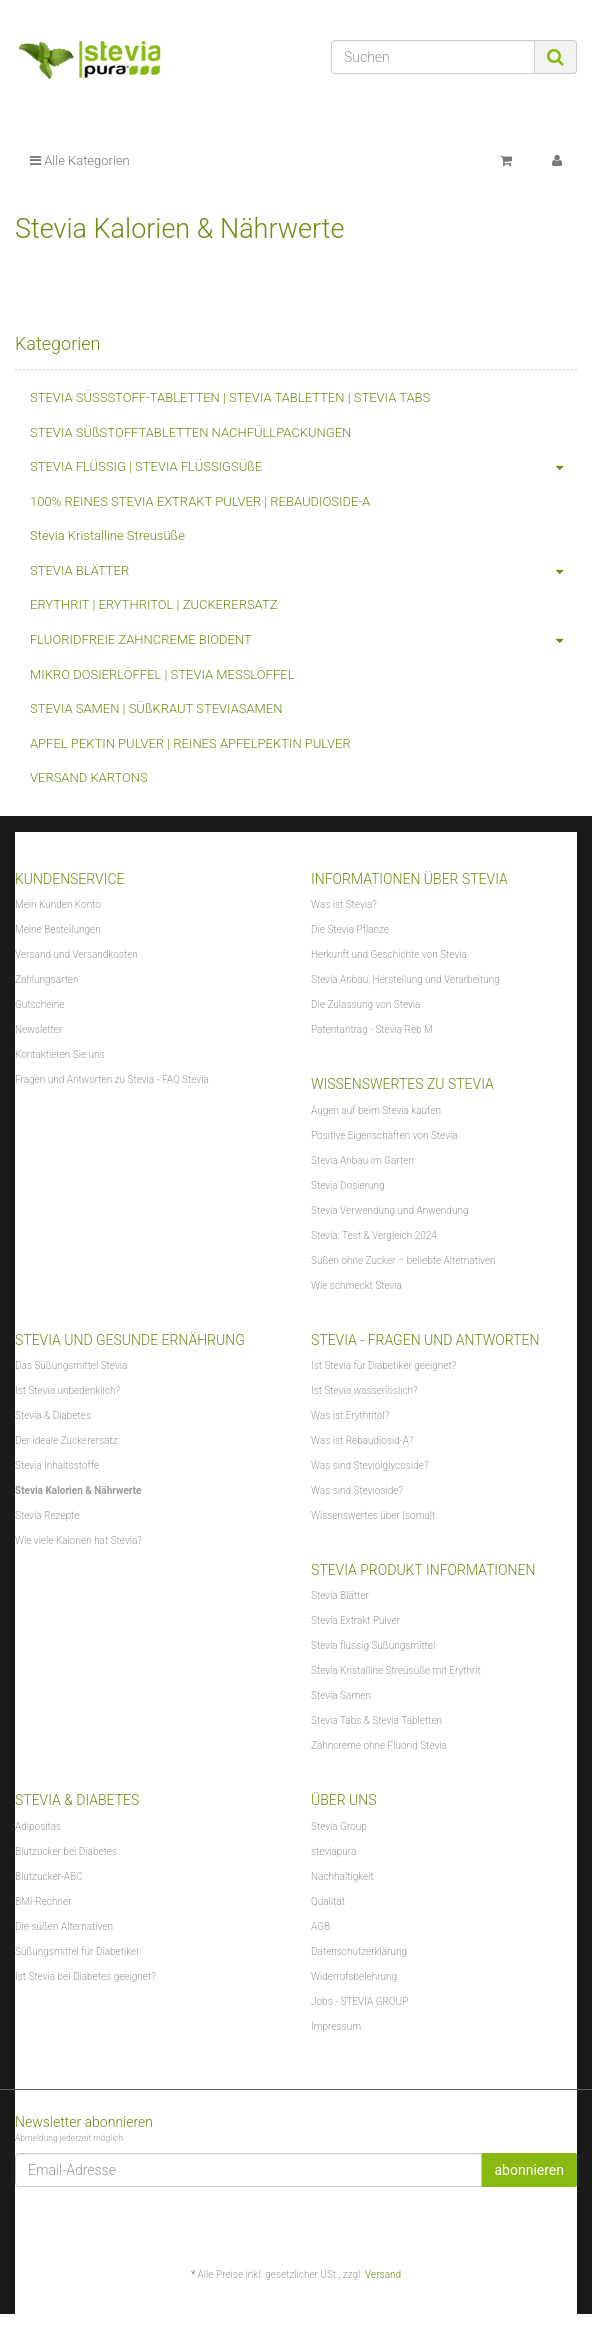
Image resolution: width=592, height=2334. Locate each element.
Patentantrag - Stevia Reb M (372, 1029)
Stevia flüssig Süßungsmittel (373, 1645)
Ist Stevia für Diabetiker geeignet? (383, 1365)
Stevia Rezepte (47, 1515)
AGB (320, 1926)
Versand (383, 2274)
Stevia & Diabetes (53, 1415)
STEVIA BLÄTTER (303, 571)
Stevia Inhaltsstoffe (57, 1465)
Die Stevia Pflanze (350, 929)
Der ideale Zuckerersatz (66, 1440)
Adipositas (38, 1826)
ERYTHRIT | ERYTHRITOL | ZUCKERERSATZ (153, 604)
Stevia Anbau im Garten (362, 1160)
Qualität (328, 1901)
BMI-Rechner (43, 1901)
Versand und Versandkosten (76, 954)
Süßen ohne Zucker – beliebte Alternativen (403, 1260)
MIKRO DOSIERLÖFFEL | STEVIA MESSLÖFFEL (162, 674)
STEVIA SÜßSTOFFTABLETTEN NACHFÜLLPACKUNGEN (190, 432)
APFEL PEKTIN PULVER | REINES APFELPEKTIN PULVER (190, 743)
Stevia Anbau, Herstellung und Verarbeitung (405, 979)
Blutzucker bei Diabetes (66, 1851)
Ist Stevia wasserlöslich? (364, 1390)
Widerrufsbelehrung (354, 1976)
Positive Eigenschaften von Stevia (384, 1135)
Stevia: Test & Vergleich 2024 (374, 1235)
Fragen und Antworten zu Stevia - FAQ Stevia (112, 1079)
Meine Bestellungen (58, 929)
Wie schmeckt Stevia (356, 1285)
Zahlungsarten (47, 979)
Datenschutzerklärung (359, 1951)
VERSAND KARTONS (89, 777)
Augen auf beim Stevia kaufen (376, 1110)
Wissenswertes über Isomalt (373, 1515)
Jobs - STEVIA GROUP (359, 2001)
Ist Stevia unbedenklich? (67, 1390)
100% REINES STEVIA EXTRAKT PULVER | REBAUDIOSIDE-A (200, 501)
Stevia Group (339, 1826)
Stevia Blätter (340, 1595)
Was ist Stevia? (344, 904)
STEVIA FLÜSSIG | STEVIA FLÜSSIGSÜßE (303, 467)
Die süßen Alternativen (64, 1926)
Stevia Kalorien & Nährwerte (78, 1490)
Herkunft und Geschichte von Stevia (389, 954)
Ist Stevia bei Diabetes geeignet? (85, 1976)
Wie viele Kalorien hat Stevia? (78, 1540)
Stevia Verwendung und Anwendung (389, 1210)
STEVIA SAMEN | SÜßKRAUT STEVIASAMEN (156, 708)
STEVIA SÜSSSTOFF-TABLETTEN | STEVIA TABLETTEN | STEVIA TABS (230, 397)
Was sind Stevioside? (357, 1490)
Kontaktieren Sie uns (60, 1054)
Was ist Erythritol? (350, 1415)
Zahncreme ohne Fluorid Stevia (379, 1745)
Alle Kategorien (80, 160)
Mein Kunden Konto (58, 904)
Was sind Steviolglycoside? (369, 1465)
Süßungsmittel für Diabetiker (77, 1951)
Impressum (336, 2026)
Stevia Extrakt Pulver (355, 1620)
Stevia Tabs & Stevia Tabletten (376, 1720)
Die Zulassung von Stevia (365, 1004)
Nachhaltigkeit (342, 1876)
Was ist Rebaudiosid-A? (362, 1440)
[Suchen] (433, 57)
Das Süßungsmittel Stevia (71, 1365)
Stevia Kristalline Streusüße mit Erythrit (396, 1670)
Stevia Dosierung (348, 1185)
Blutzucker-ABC (49, 1876)
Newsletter (38, 1029)
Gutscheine (39, 1004)
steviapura (333, 1851)
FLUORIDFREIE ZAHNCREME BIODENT (303, 640)
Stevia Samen (341, 1695)
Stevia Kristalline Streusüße (107, 535)
